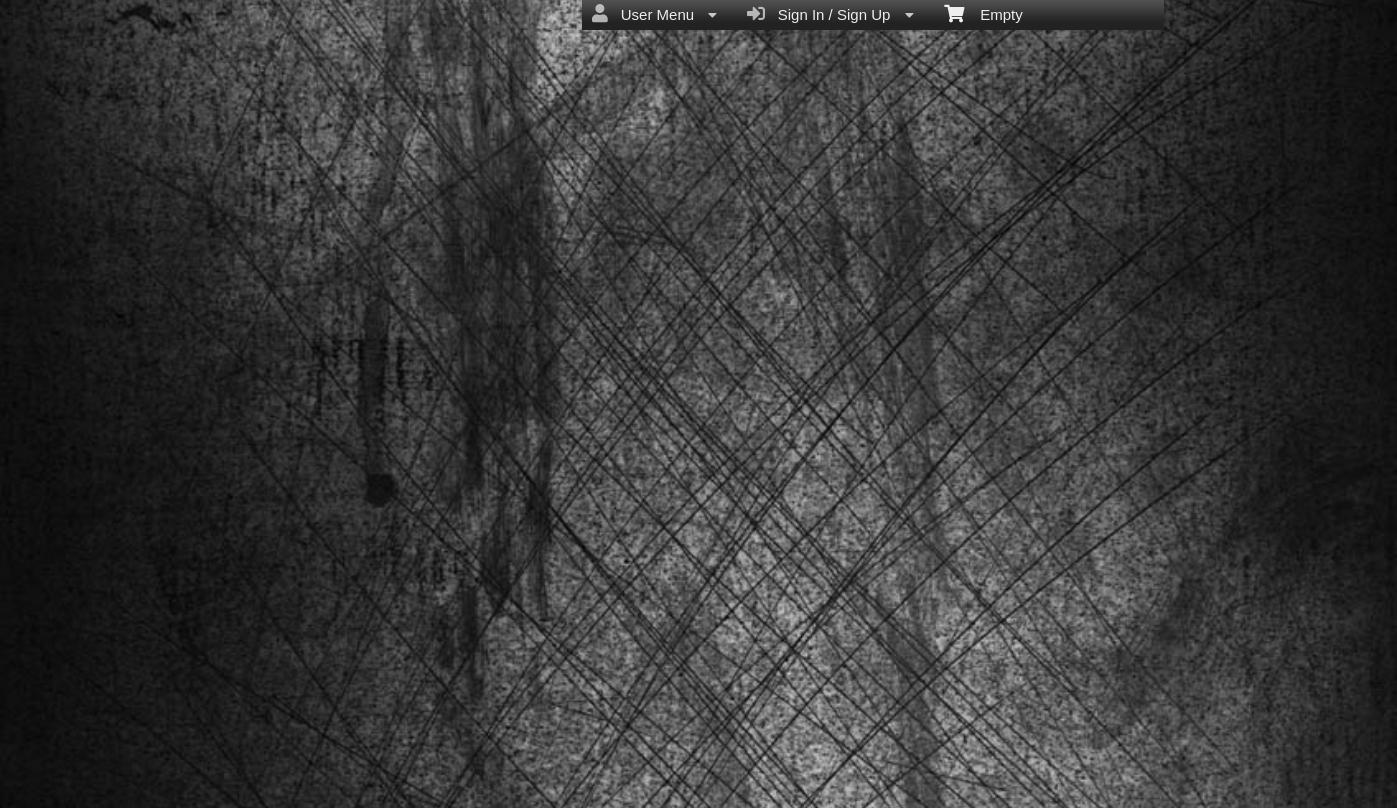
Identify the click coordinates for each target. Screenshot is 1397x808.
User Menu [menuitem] (654, 14)
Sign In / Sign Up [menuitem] (830, 14)
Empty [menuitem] (983, 13)
